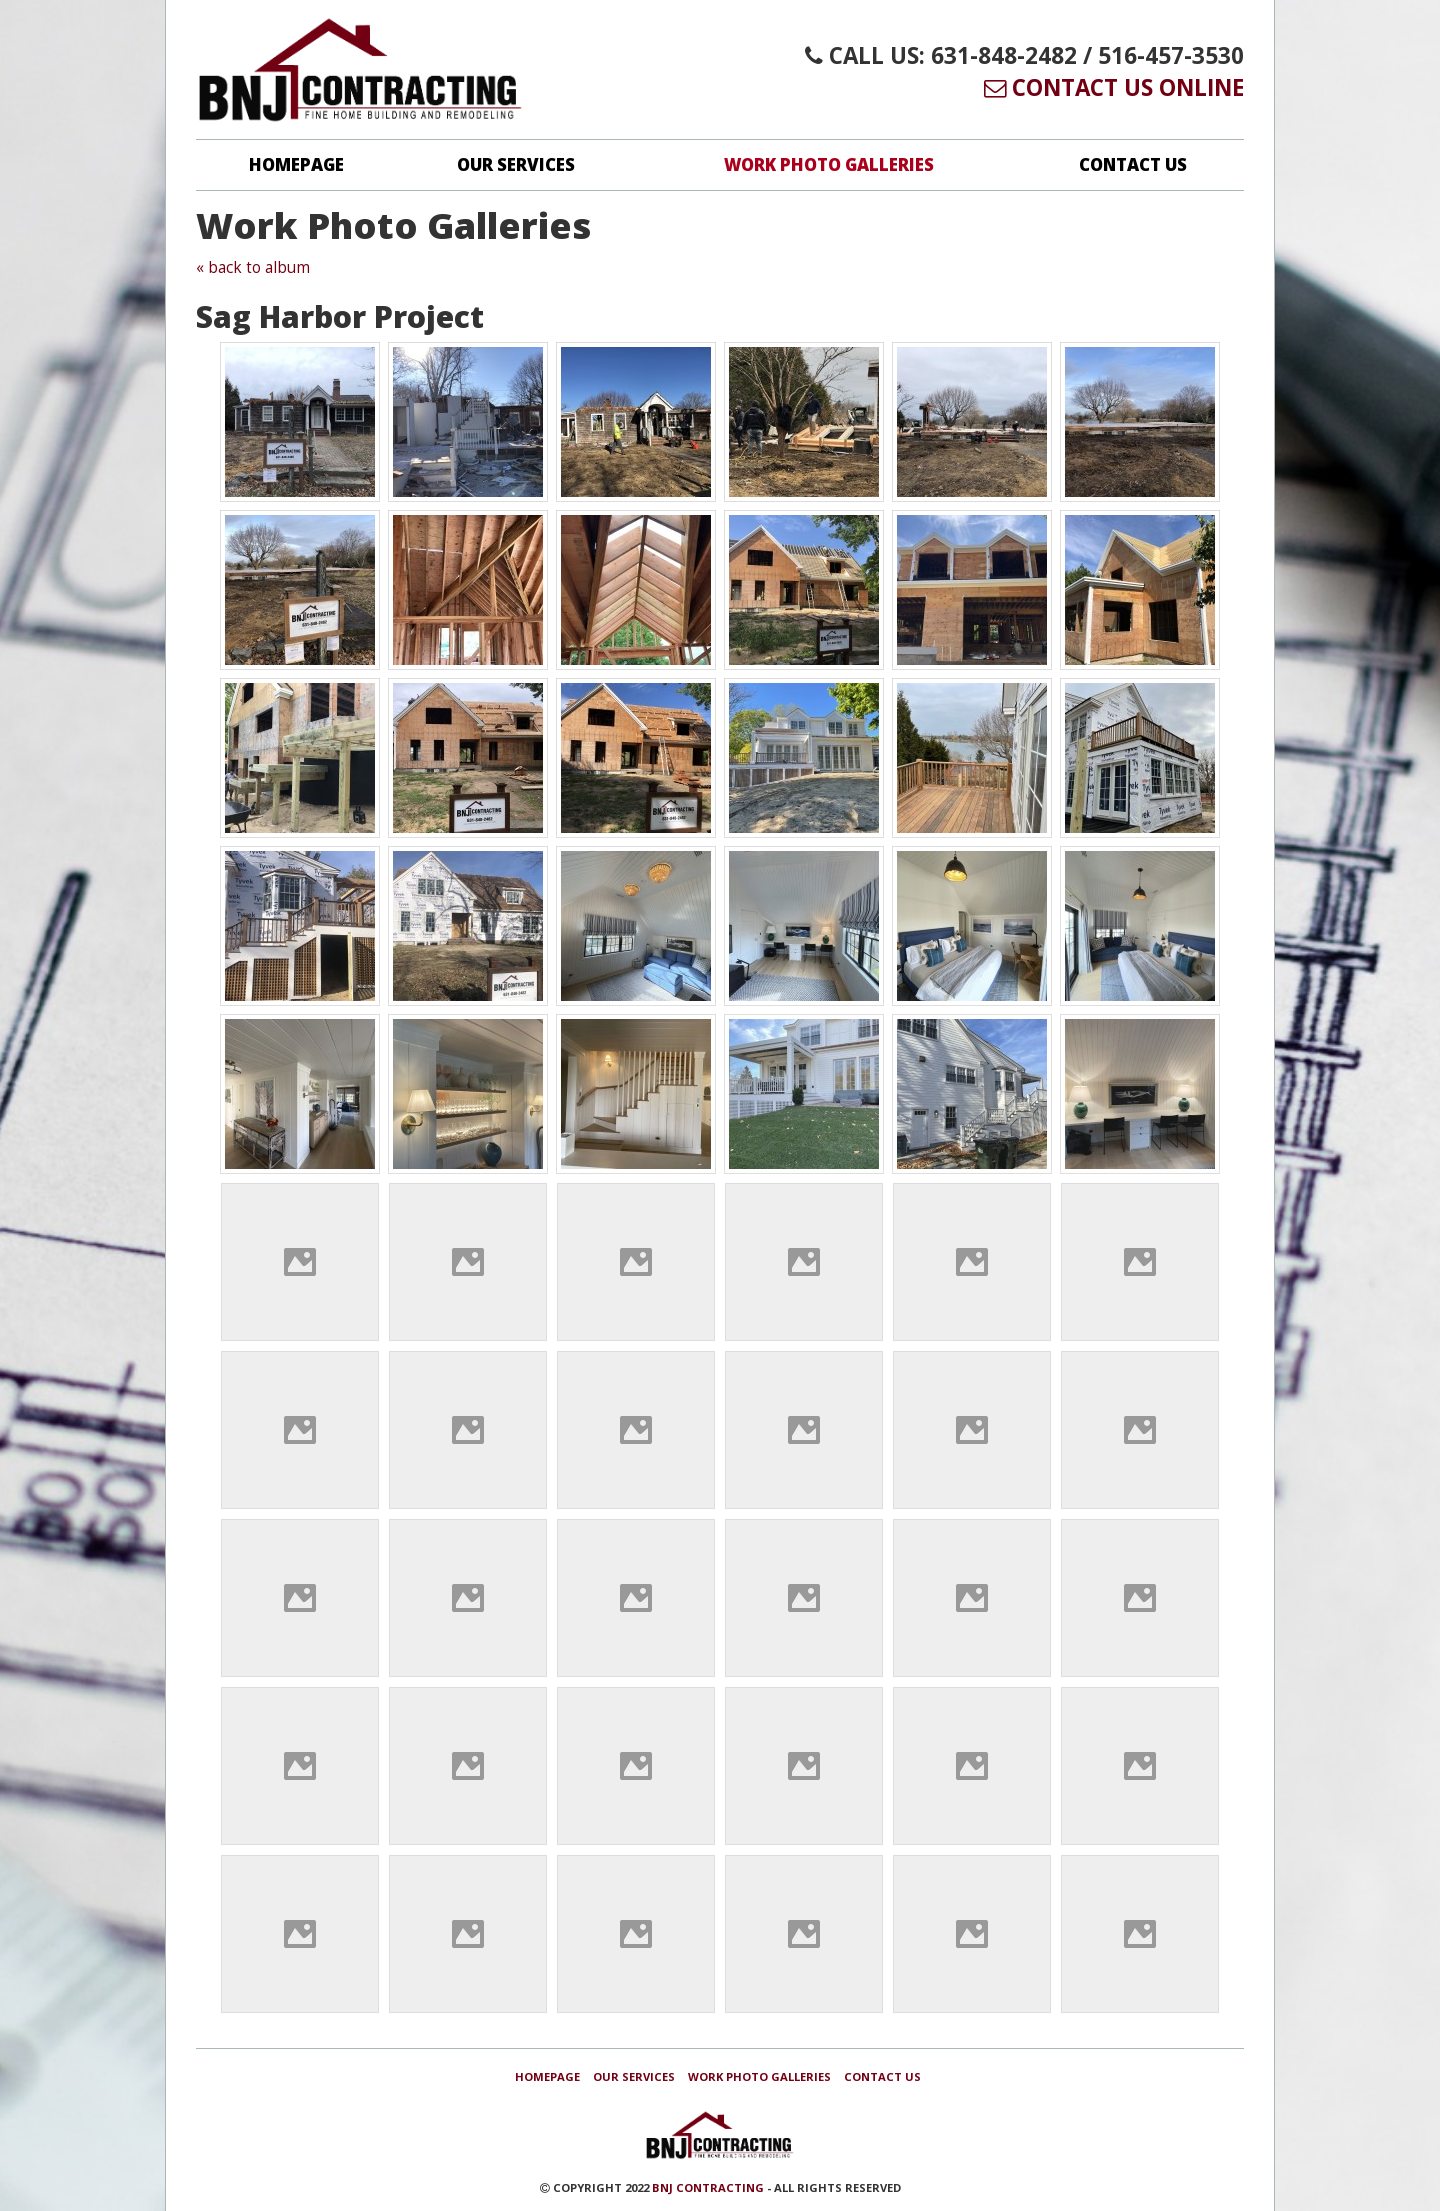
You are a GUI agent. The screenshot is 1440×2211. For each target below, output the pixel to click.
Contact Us (1133, 164)
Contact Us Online (1114, 87)
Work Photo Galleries (829, 164)
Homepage (296, 164)
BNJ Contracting (708, 2187)
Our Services (516, 164)
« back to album (253, 267)
